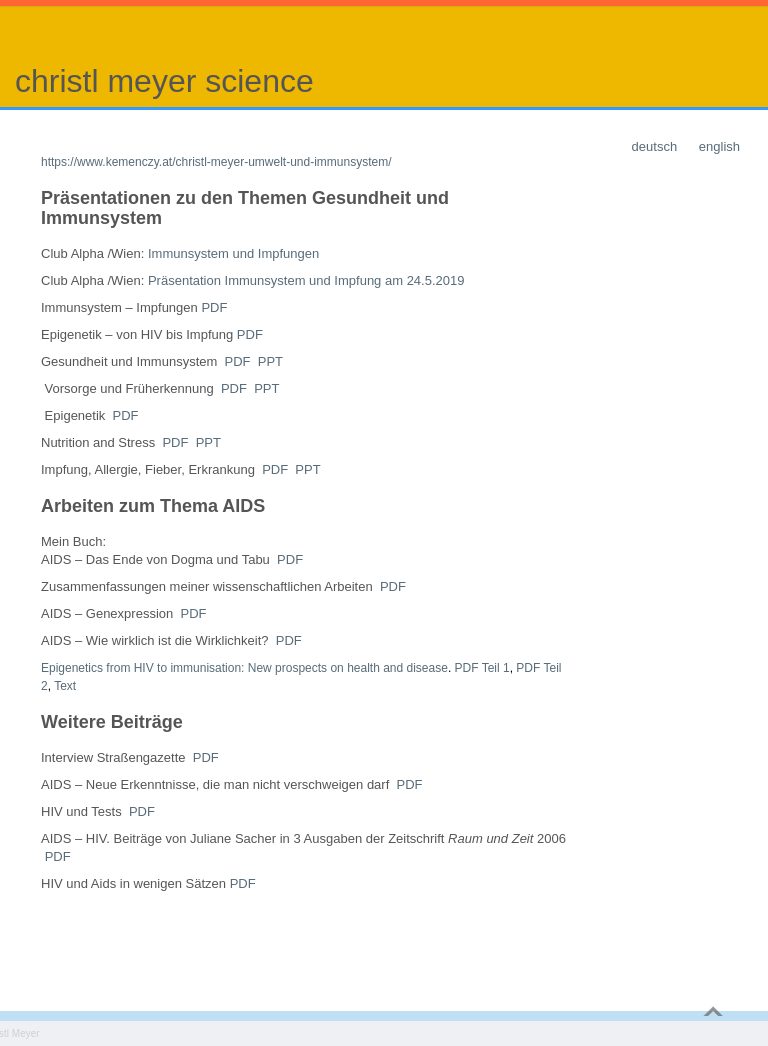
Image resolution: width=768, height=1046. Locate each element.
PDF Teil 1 (482, 668)
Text (65, 686)
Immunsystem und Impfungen (233, 253)
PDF (214, 307)
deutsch (655, 146)
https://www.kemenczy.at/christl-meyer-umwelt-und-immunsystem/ (216, 162)
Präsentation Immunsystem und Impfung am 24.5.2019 (306, 280)
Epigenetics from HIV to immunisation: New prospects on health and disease (244, 668)
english (719, 146)
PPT (270, 361)
